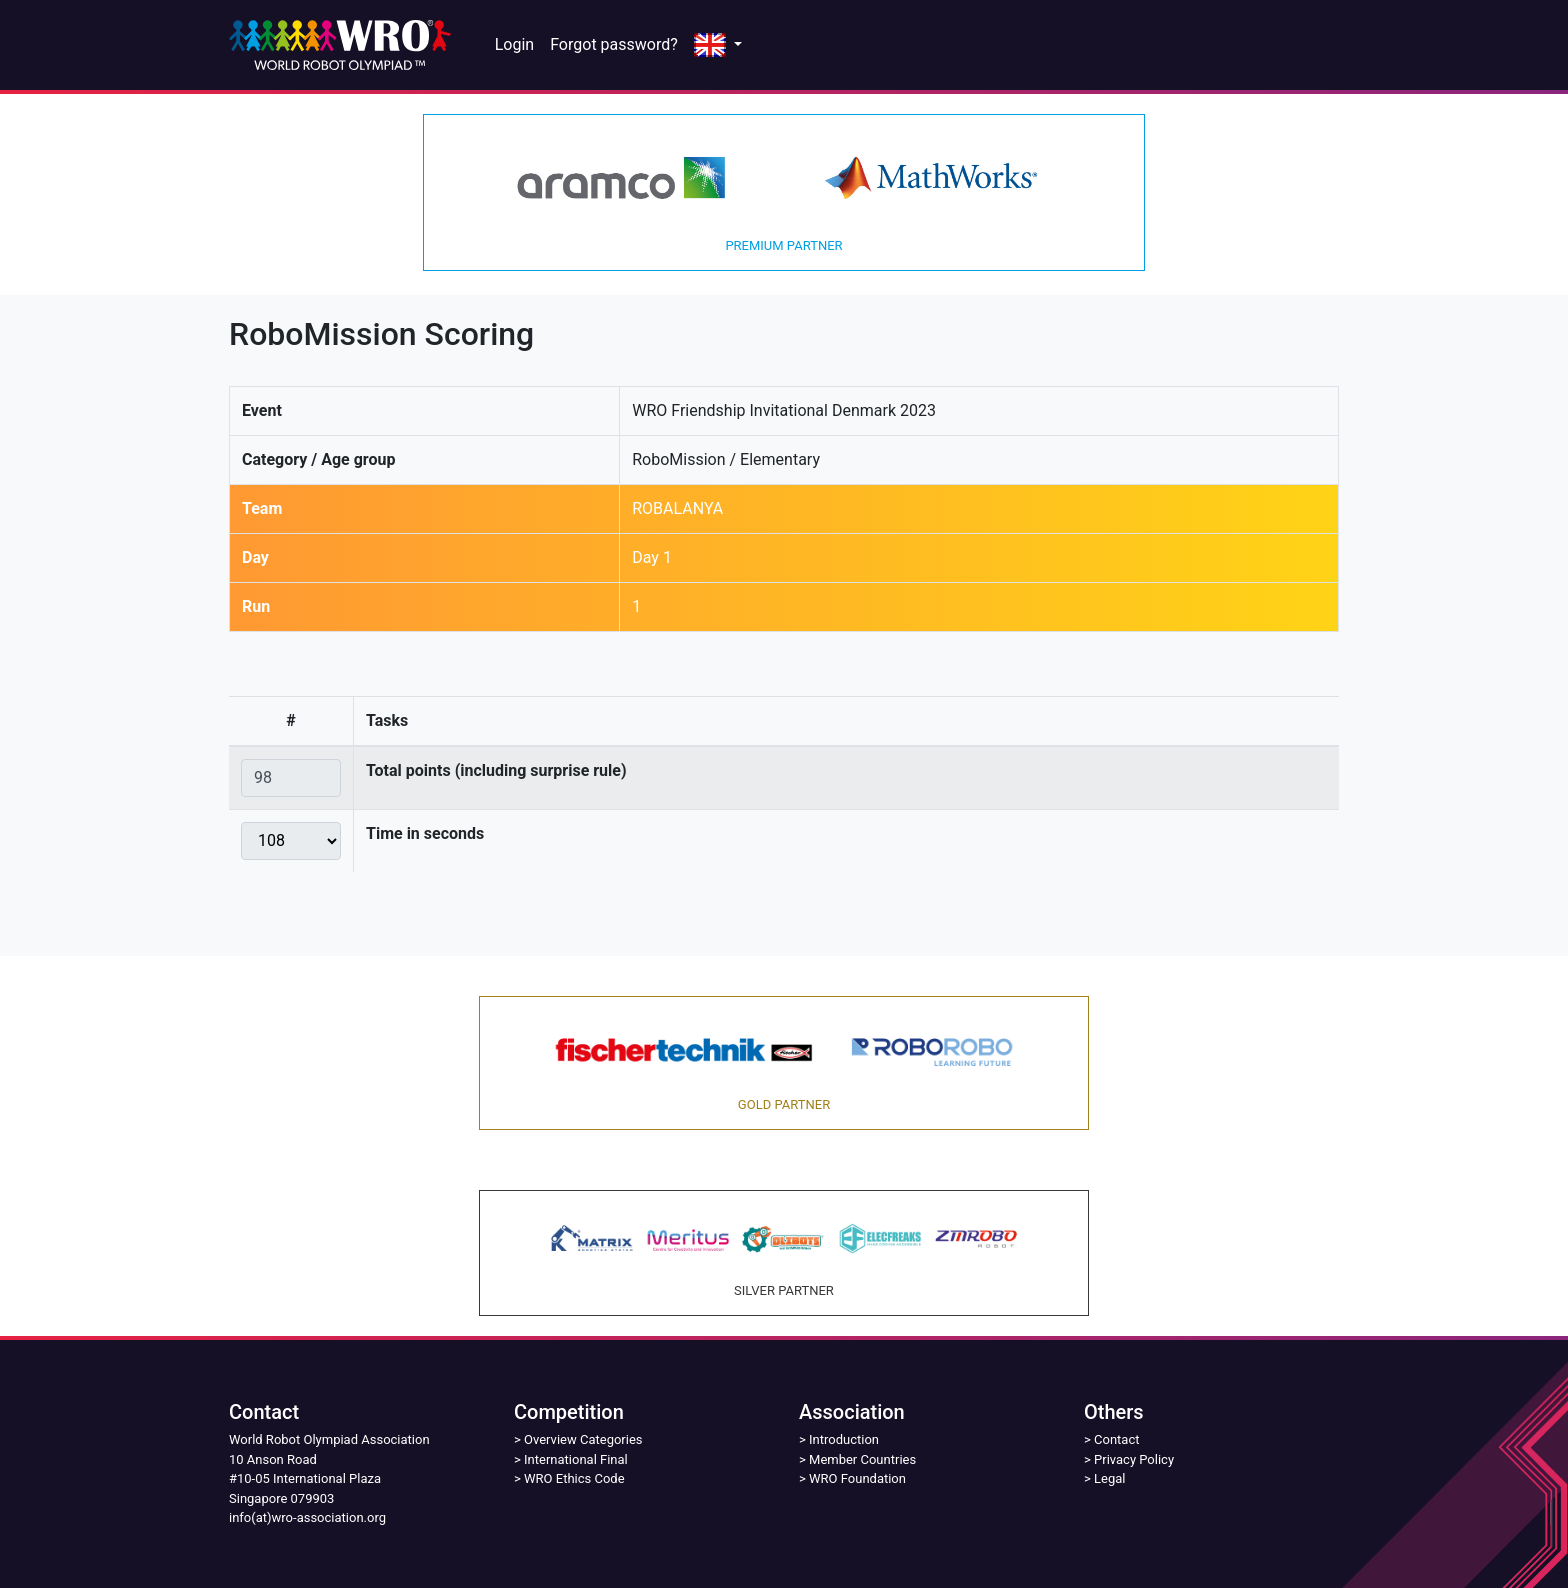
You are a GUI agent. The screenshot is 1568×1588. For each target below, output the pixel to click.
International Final (576, 1459)
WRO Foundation (857, 1478)
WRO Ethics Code (574, 1478)
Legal (1109, 1478)
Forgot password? (614, 44)
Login (514, 44)
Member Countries (862, 1459)
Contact (1116, 1439)
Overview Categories (583, 1439)
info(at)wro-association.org (307, 1517)
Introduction (844, 1439)
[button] (718, 45)
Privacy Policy (1134, 1459)
